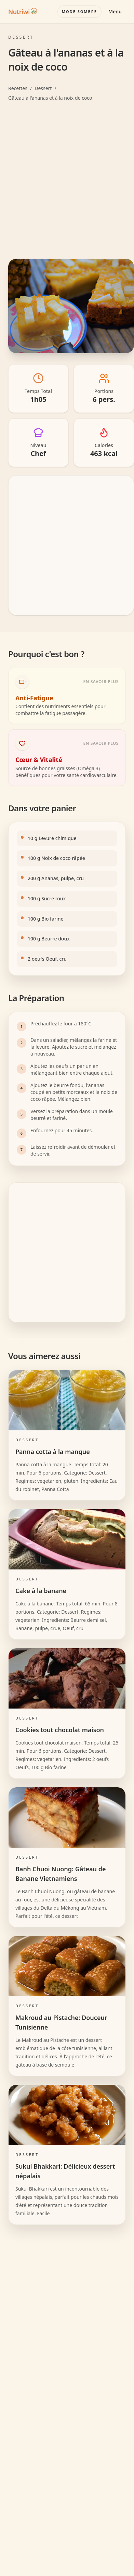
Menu (115, 11)
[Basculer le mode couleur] (79, 11)
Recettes (17, 88)
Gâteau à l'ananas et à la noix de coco (50, 98)
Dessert (43, 88)
